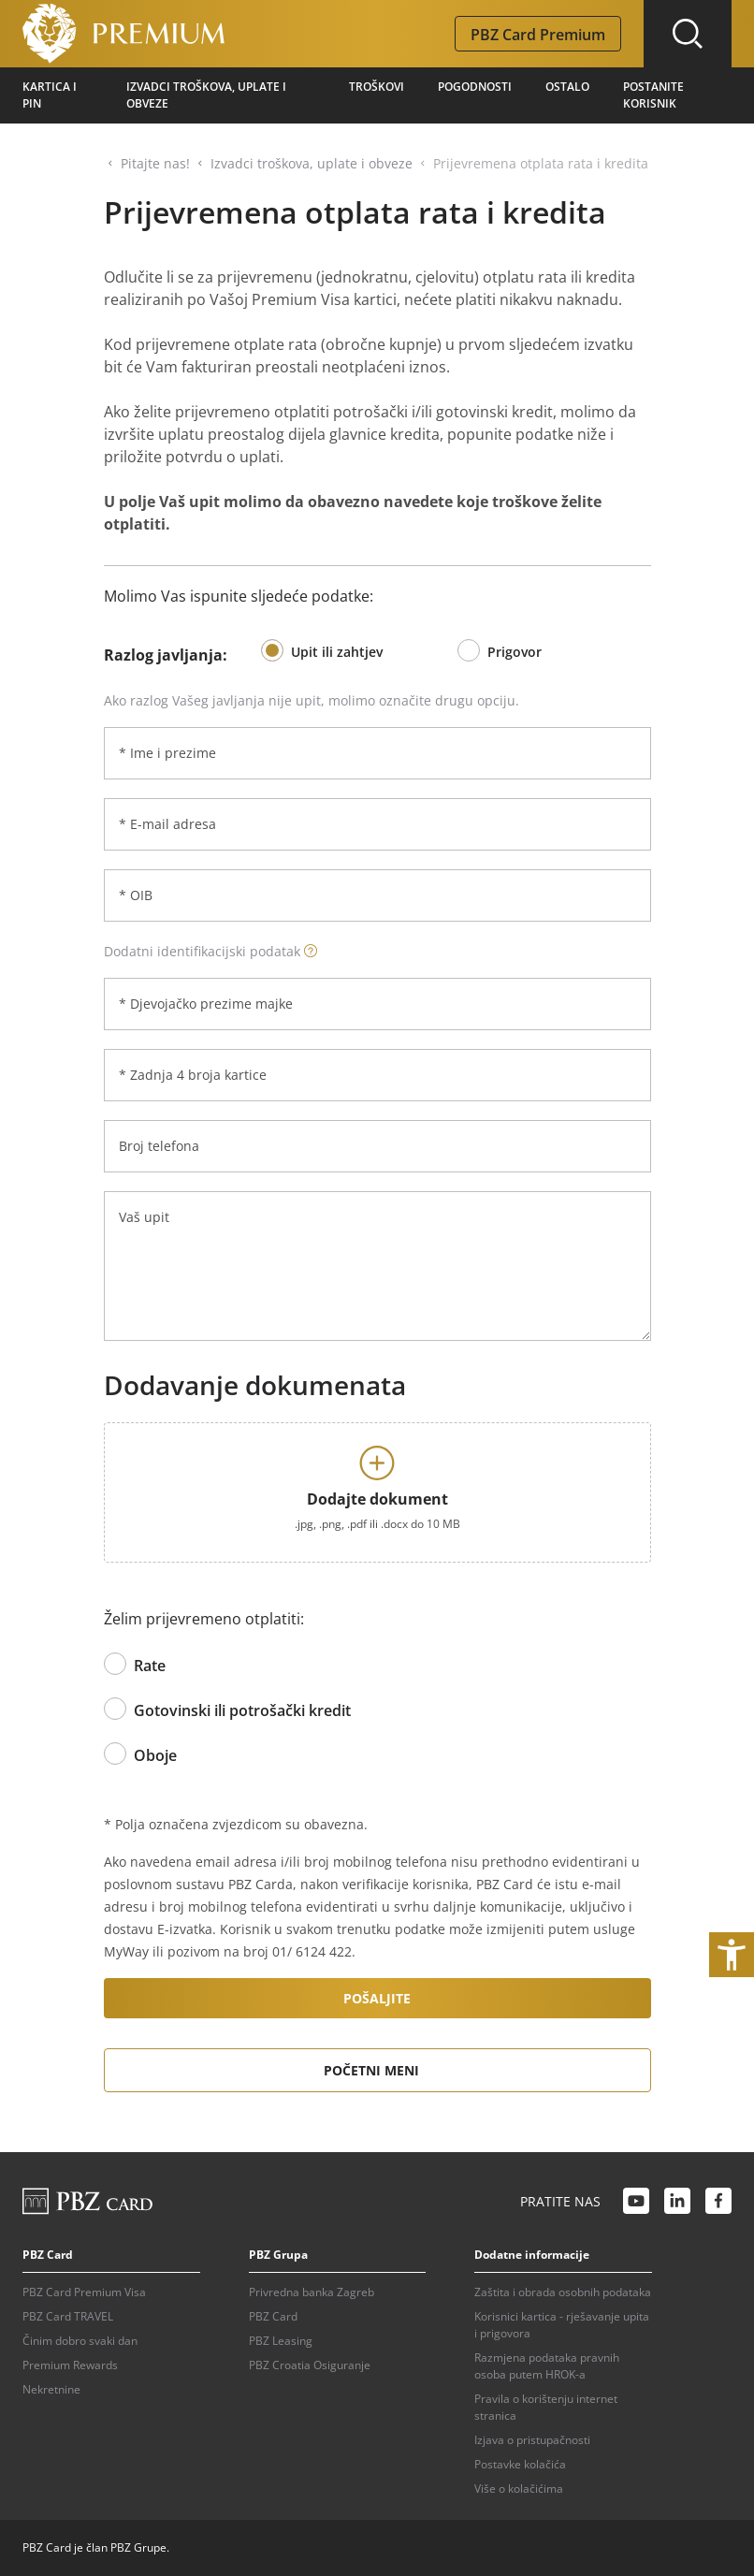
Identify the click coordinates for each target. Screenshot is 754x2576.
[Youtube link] (636, 2201)
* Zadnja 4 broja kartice (193, 1075)
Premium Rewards (70, 2365)
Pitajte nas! (155, 163)
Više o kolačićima (518, 2488)
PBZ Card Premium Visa (84, 2292)
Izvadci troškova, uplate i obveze (206, 95)
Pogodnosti (475, 87)
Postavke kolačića (520, 2464)
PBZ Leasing (280, 2341)
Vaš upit (144, 1217)
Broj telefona (159, 1146)
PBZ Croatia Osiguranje (309, 2365)
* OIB (135, 895)
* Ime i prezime (167, 753)
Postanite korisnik (653, 95)
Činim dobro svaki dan (80, 2341)
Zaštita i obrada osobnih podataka (562, 2292)
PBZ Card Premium (538, 34)
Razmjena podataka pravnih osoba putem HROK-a (546, 2366)
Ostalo (567, 87)
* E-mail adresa (167, 824)
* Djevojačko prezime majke (206, 1003)
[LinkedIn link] (677, 2201)
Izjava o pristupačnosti (532, 2440)
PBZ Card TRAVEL (67, 2316)
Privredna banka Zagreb (311, 2292)
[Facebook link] (718, 2201)
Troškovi (376, 87)
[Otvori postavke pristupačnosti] (731, 1954)
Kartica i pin (49, 95)
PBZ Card (273, 2316)
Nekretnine (51, 2389)
